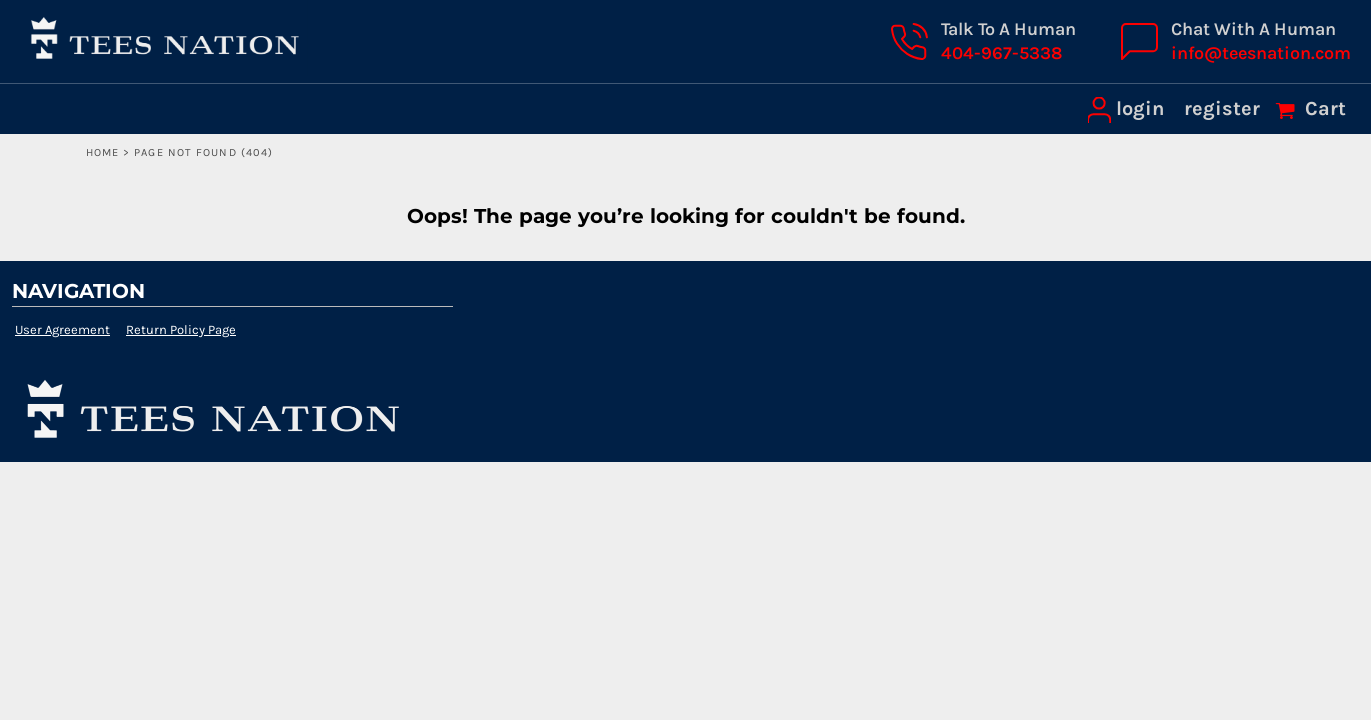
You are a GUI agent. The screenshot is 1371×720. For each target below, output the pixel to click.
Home (102, 152)
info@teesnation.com (1261, 53)
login (1140, 108)
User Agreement (62, 329)
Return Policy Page (181, 329)
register (1222, 108)
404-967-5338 (1001, 53)
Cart (1323, 108)
